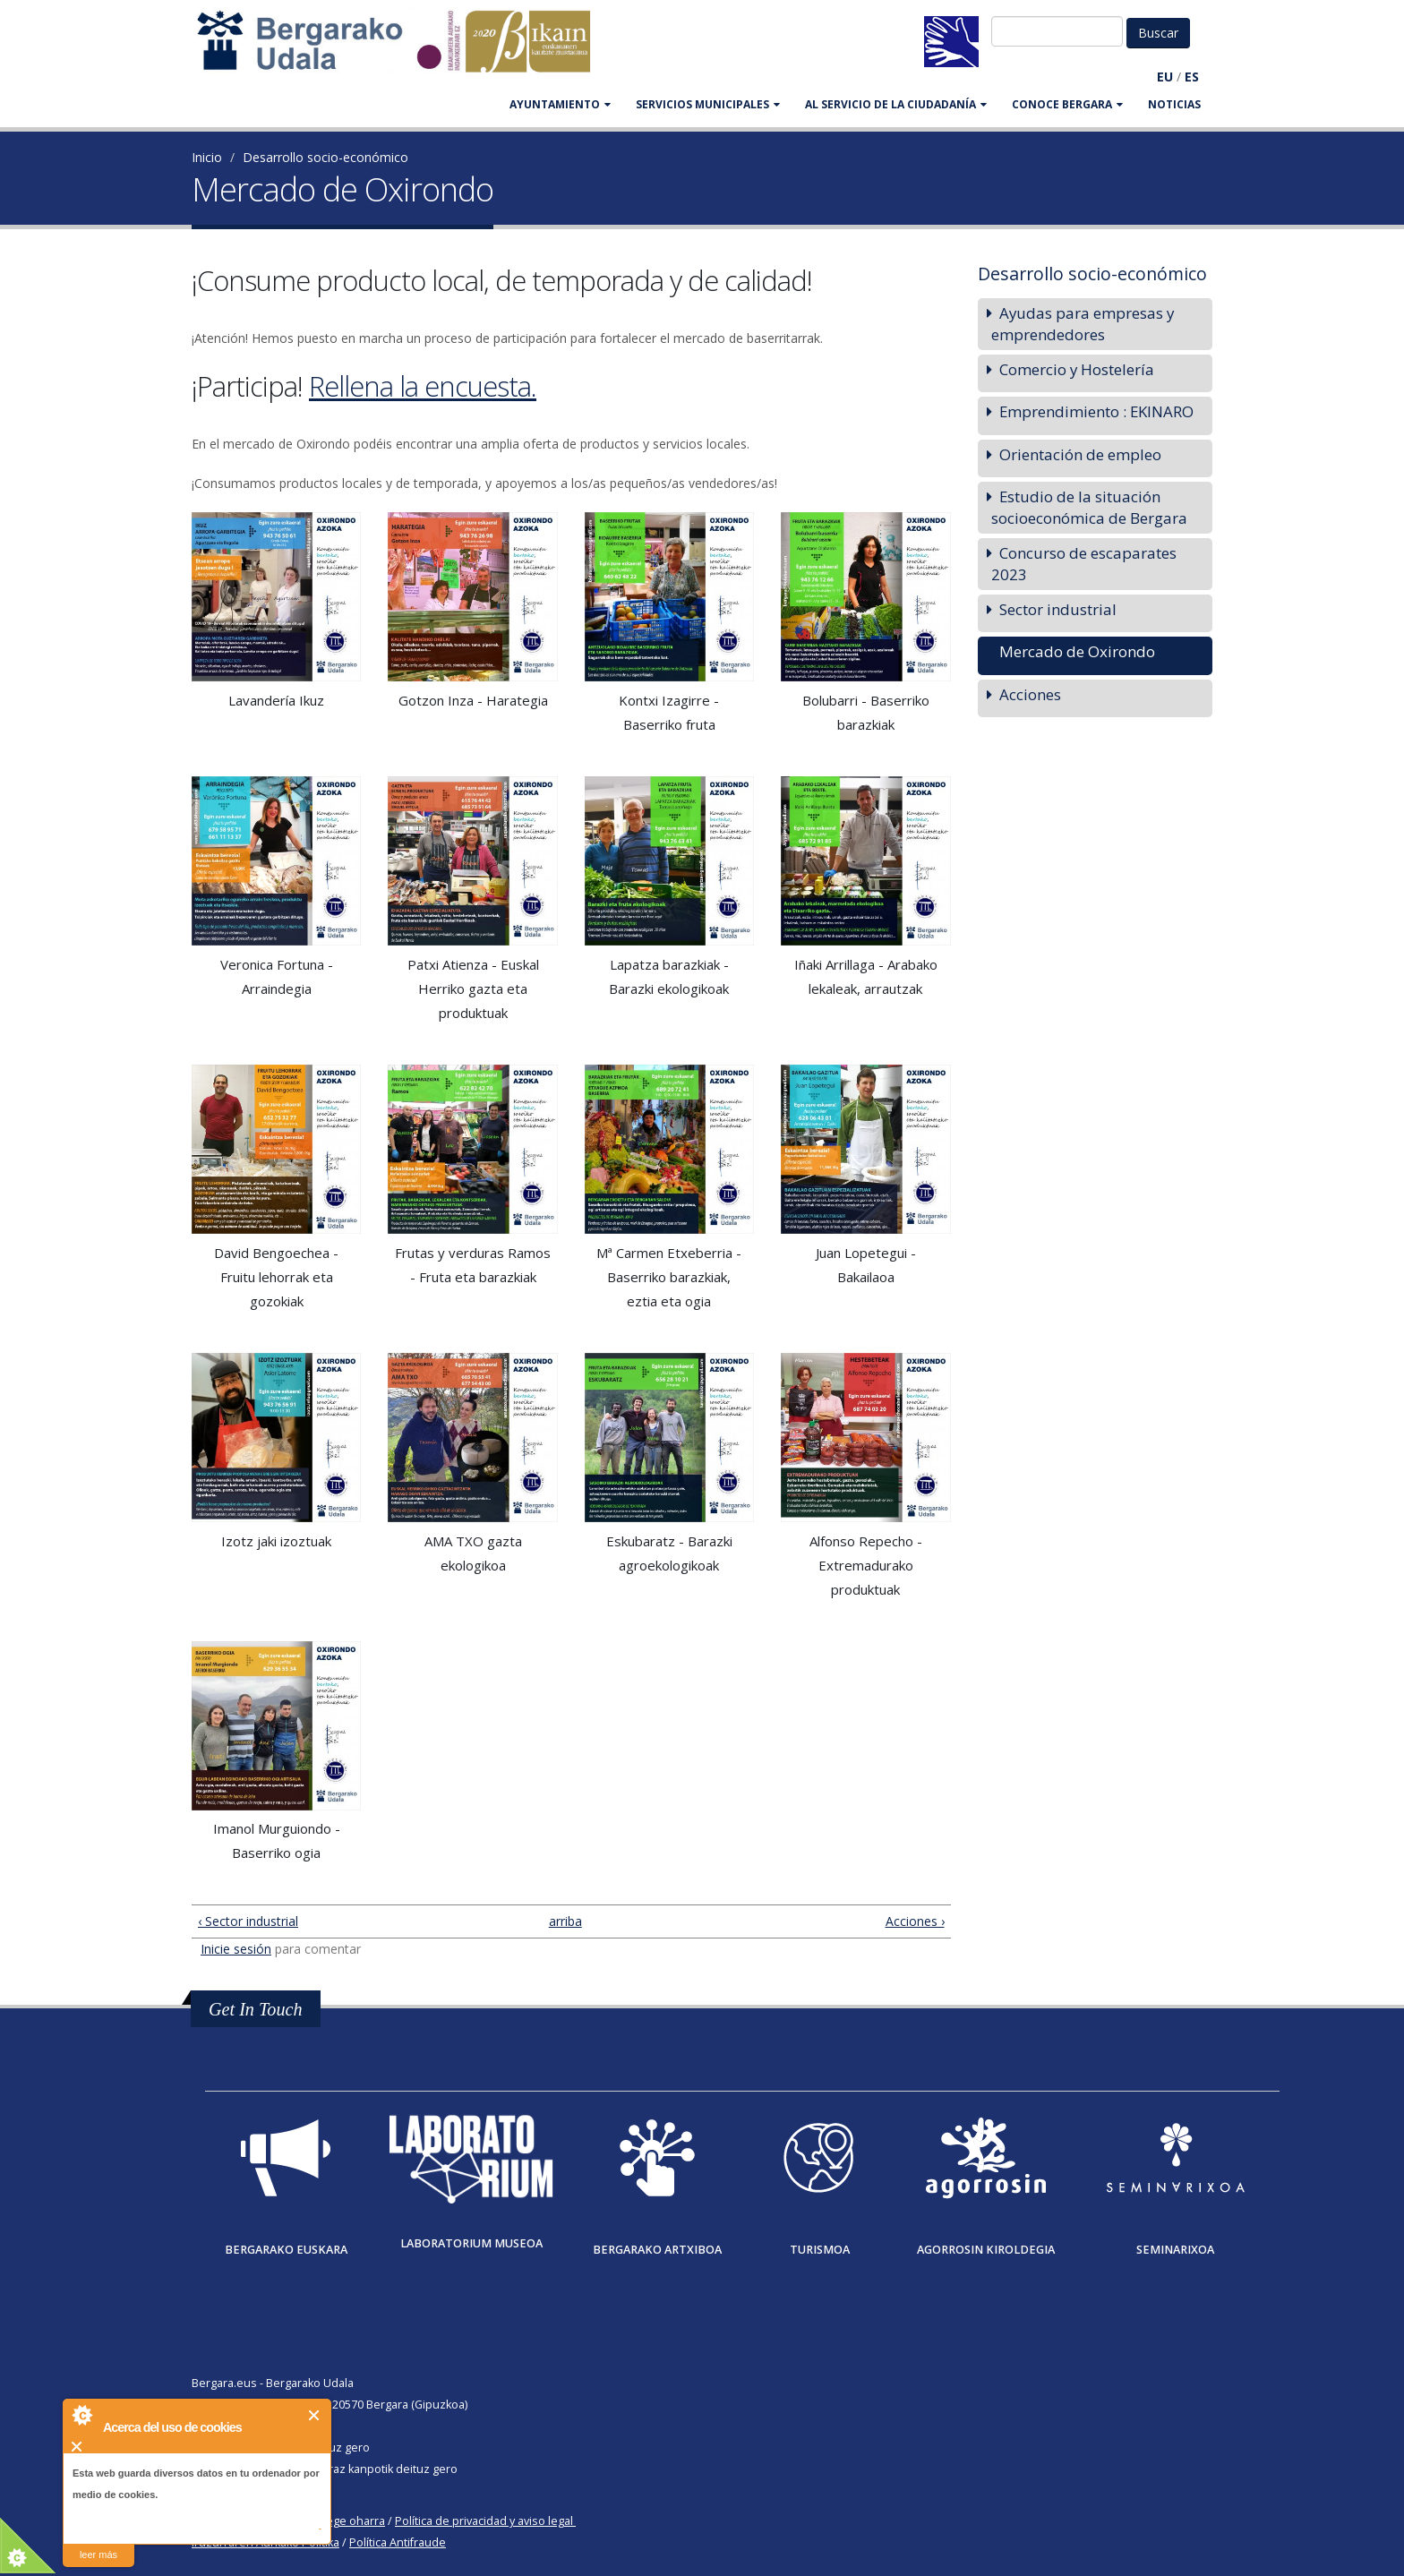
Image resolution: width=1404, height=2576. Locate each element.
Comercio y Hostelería (1076, 369)
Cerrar (315, 2415)
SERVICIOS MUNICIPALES (708, 104)
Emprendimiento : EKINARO (1096, 411)
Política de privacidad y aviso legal (484, 2521)
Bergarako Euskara (286, 2249)
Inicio (207, 157)
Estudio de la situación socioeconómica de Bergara (1089, 507)
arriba (563, 1921)
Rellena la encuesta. (422, 386)
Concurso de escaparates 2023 (1084, 564)
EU (1165, 76)
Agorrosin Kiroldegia (986, 2249)
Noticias (1174, 104)
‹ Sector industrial (248, 1921)
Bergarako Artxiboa (657, 2249)
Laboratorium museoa (471, 2243)
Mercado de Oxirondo (1077, 651)
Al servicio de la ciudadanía (896, 104)
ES (1192, 76)
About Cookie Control (81, 2415)
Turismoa (820, 2249)
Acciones (1030, 694)
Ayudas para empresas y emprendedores (1082, 324)
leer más (98, 2554)
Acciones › (915, 1921)
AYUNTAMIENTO (560, 104)
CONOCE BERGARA (1067, 104)
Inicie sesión (236, 1948)
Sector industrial (1058, 609)
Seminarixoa (1175, 2249)
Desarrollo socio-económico (325, 157)
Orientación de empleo (1080, 454)
